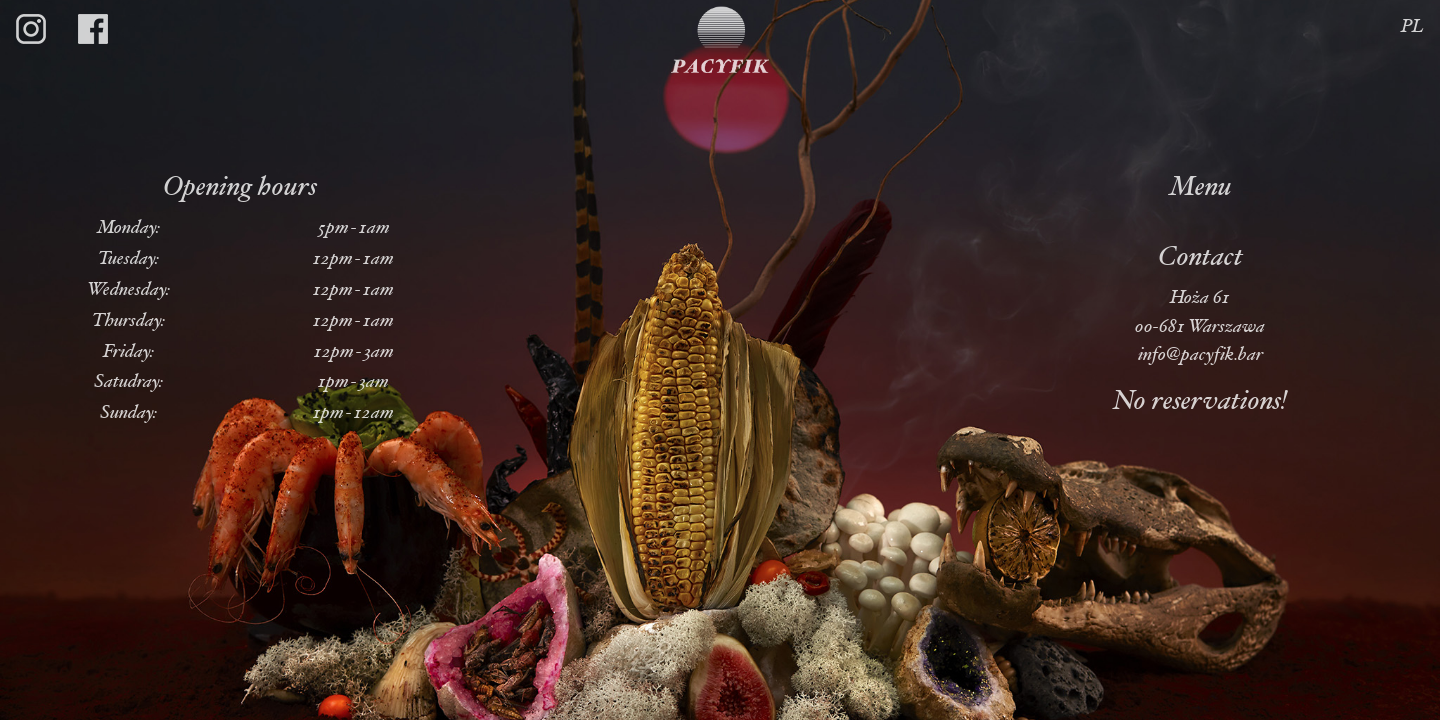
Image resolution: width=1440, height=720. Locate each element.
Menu (1200, 189)
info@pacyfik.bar (1200, 355)
